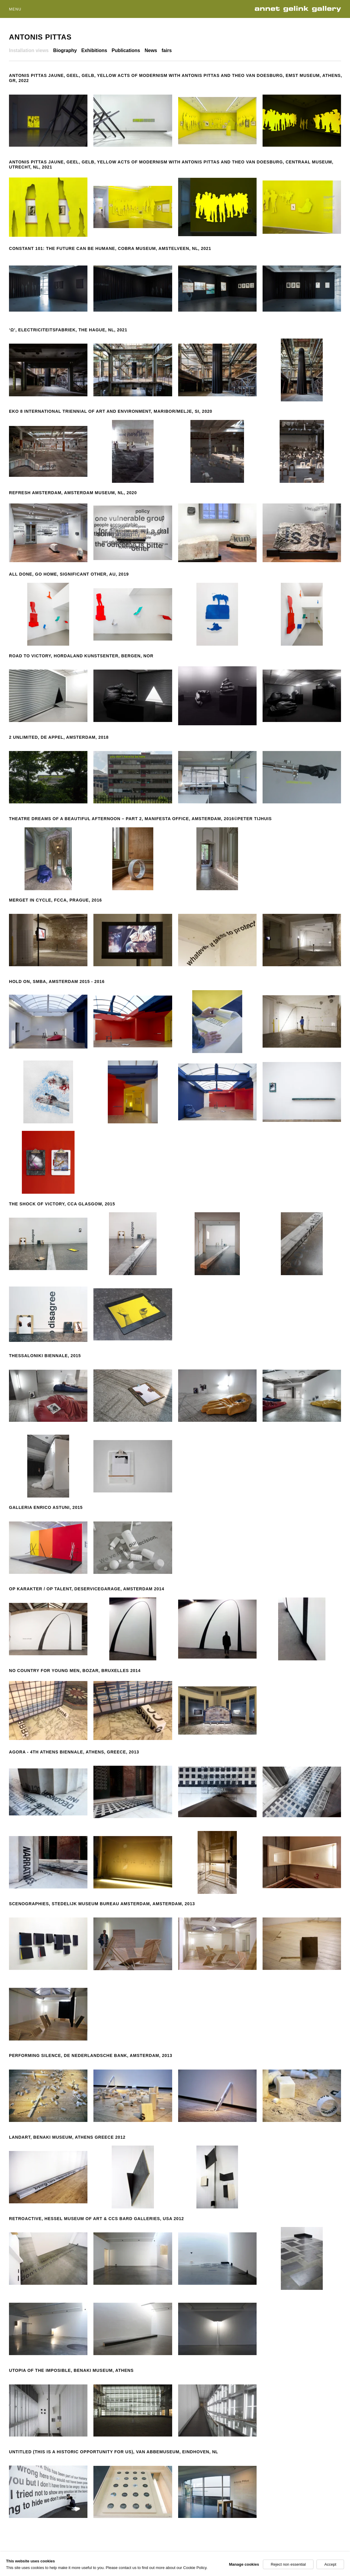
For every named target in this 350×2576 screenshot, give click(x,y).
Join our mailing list (254, 2567)
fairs (167, 50)
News (151, 50)
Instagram (331, 2567)
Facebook (297, 2567)
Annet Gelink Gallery (300, 9)
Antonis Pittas (40, 37)
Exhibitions (94, 50)
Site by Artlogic (103, 2567)
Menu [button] (15, 9)
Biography (65, 50)
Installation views (29, 50)
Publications (126, 50)
